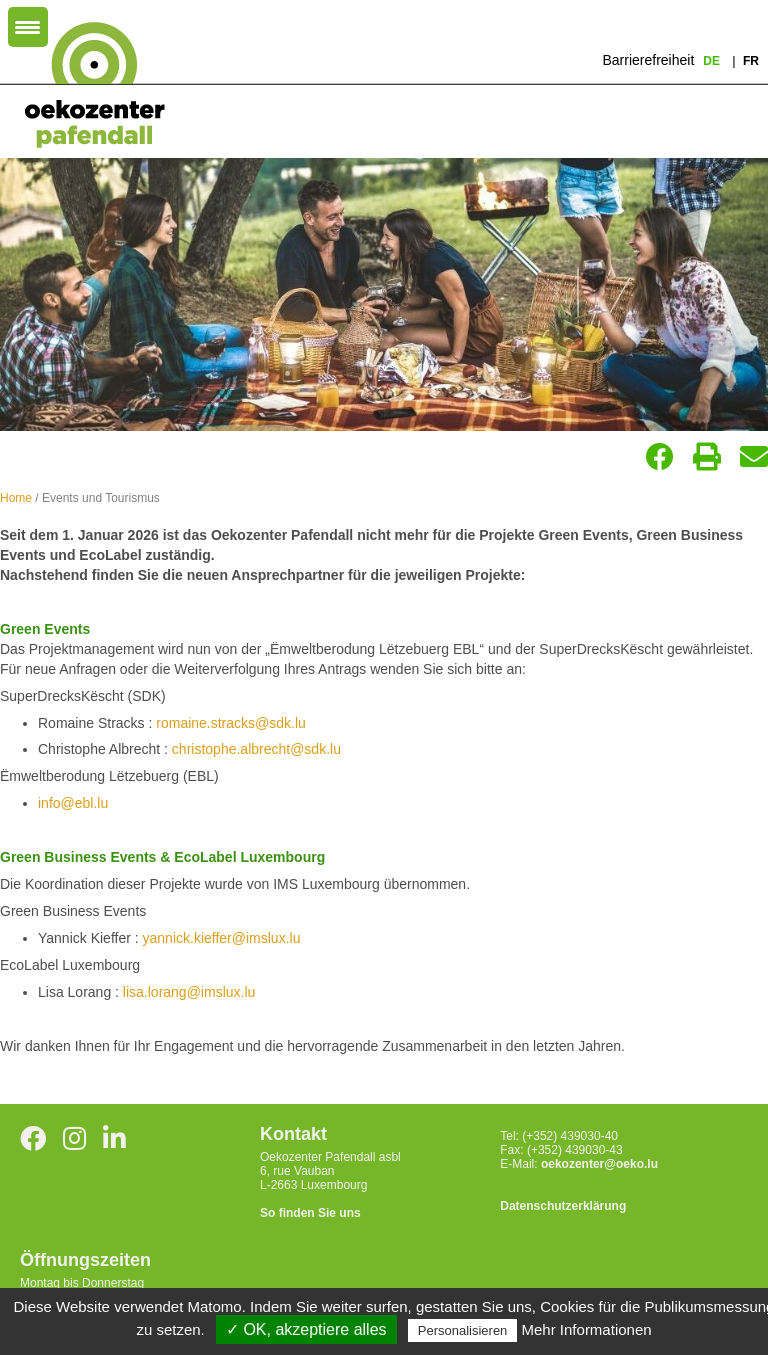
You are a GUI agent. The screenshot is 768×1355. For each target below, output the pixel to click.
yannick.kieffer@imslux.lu (222, 938)
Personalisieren (463, 1330)
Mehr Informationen (587, 1329)
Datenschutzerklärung (563, 1206)
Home (16, 498)
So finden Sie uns (310, 1213)
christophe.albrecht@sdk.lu (256, 749)
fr (751, 61)
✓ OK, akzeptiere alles (306, 1329)
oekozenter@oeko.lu (599, 1164)
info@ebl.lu (73, 803)
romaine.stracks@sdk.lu (231, 723)
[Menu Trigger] (28, 27)
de (713, 61)
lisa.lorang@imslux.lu (189, 992)
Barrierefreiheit (648, 60)
